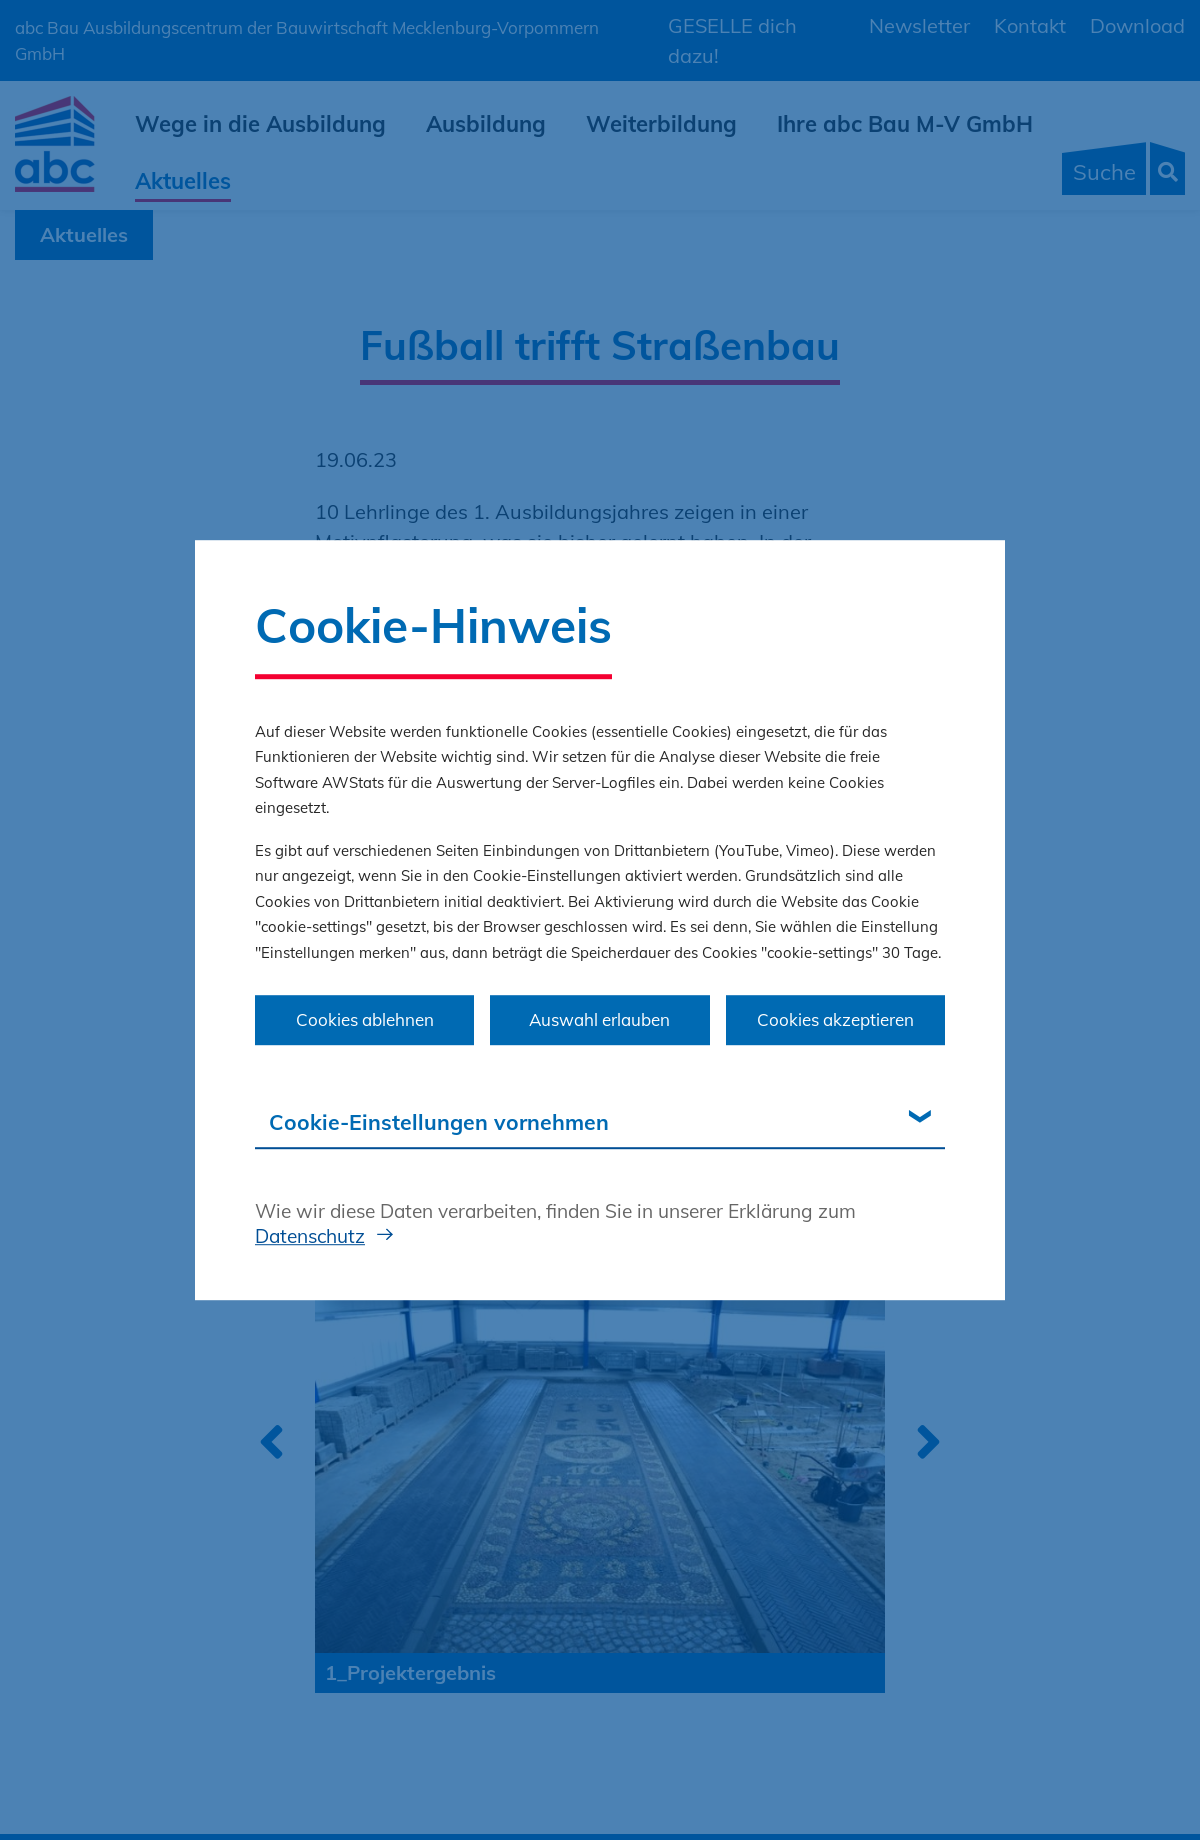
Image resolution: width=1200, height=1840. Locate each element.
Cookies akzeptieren (835, 1019)
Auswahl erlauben (599, 1019)
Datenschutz (310, 1236)
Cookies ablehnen (365, 1019)
